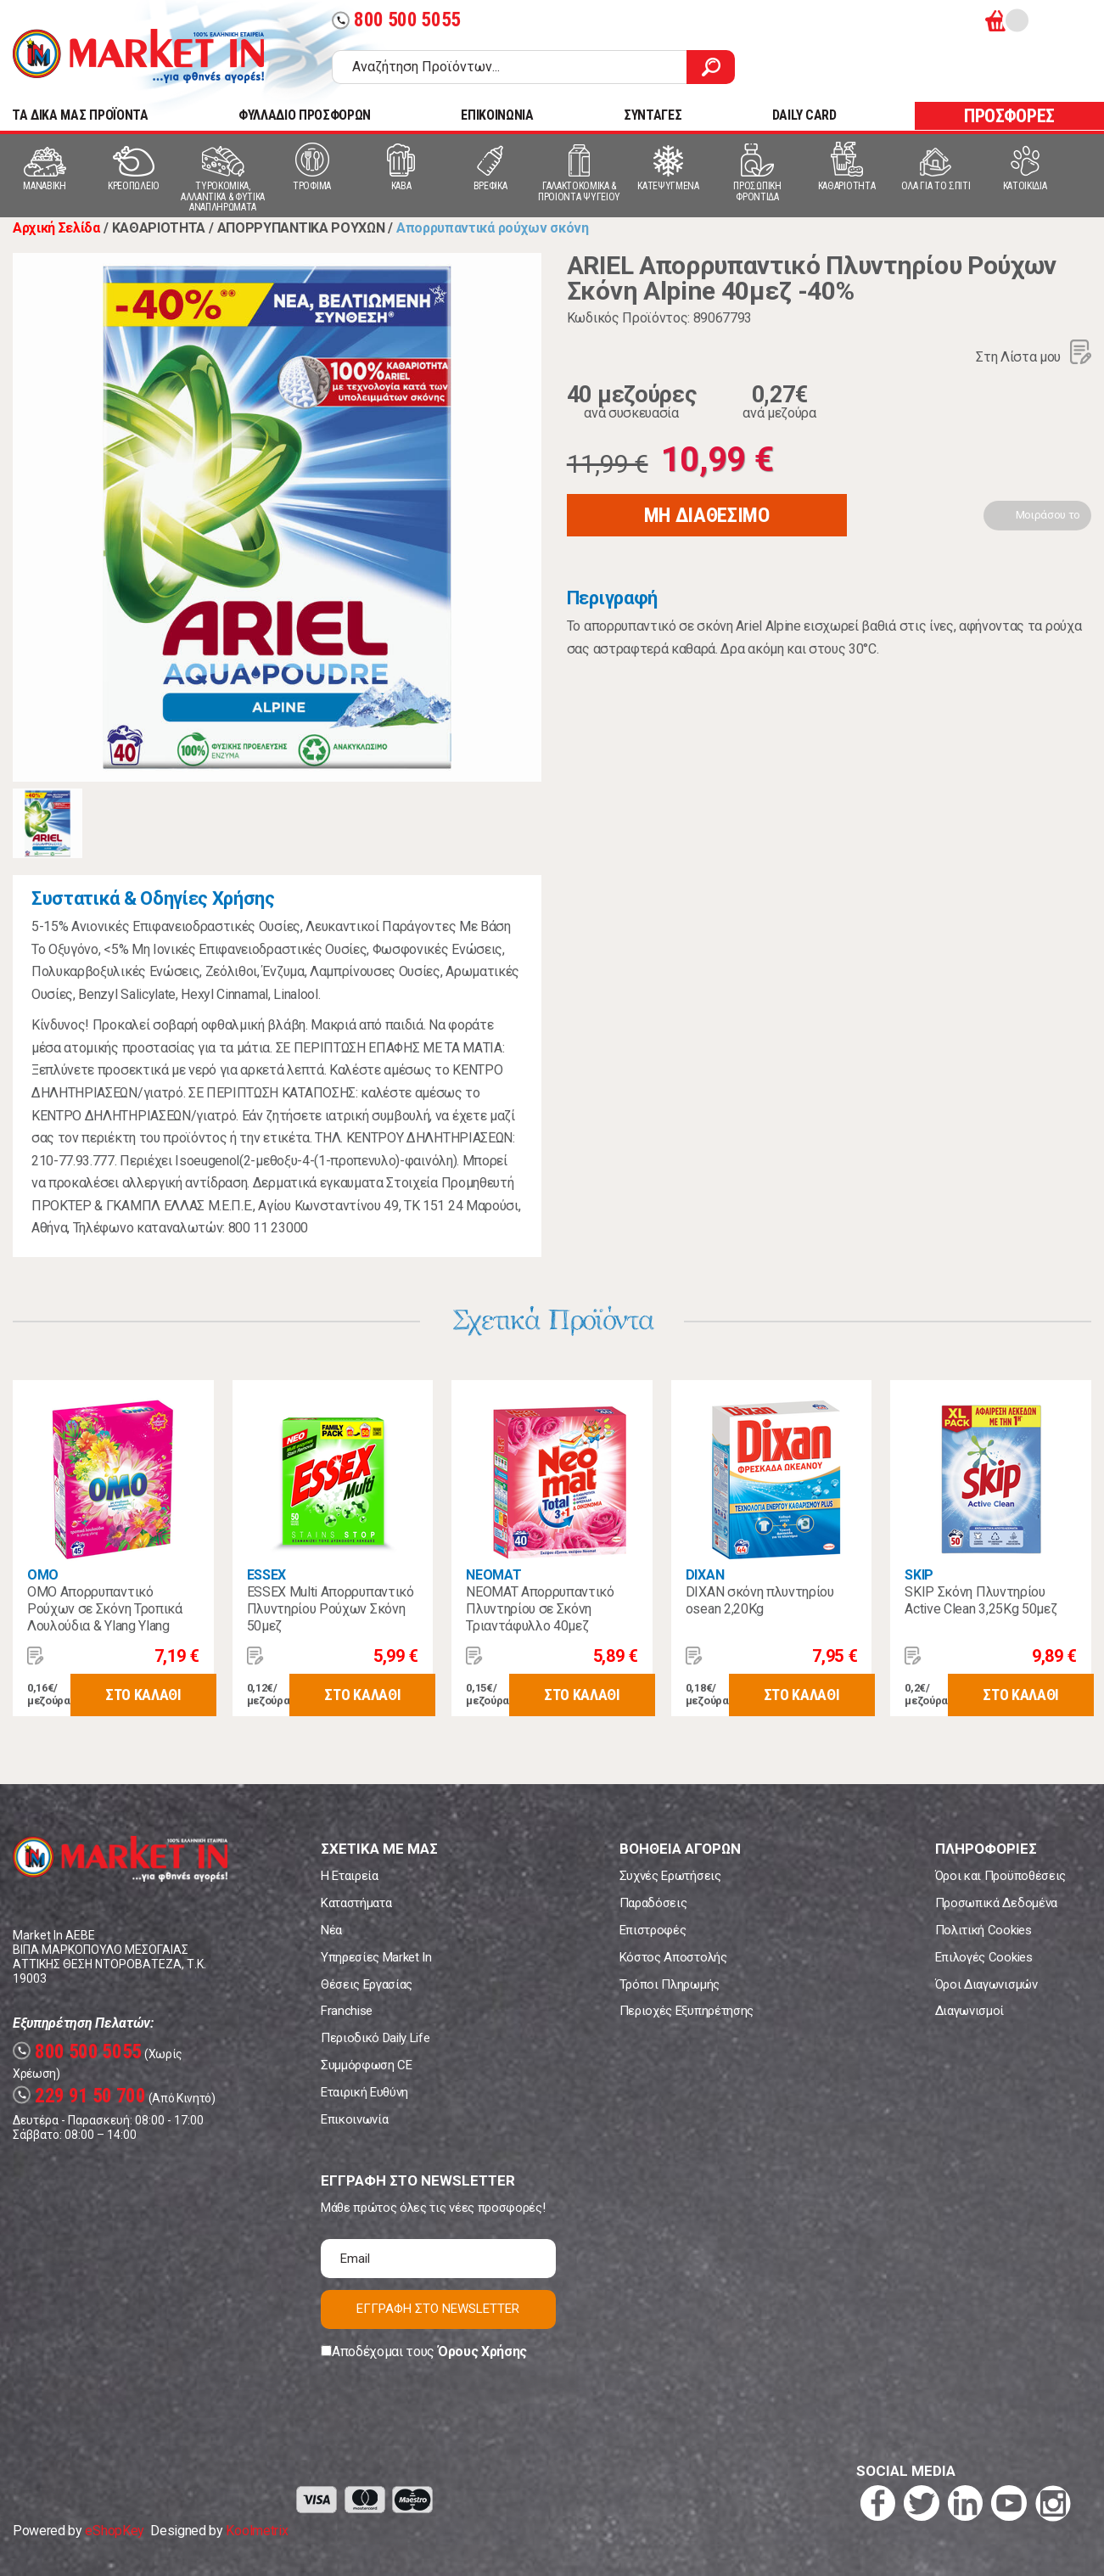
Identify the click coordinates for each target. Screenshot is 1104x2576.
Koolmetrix (257, 2531)
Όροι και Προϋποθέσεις (1000, 1875)
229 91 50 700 (79, 2096)
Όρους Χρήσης (482, 2351)
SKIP (919, 1575)
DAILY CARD (804, 115)
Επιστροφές (652, 1930)
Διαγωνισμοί (969, 2010)
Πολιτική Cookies (983, 1930)
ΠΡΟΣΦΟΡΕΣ (1009, 115)
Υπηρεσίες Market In (376, 1957)
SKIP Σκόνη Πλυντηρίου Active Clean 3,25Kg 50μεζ (980, 1600)
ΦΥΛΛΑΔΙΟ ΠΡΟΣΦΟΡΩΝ (304, 115)
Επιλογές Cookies (984, 1957)
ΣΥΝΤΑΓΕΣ (652, 115)
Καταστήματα (356, 1903)
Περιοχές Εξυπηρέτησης (686, 2010)
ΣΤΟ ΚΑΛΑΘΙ (143, 1694)
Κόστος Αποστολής (673, 1957)
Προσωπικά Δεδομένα (996, 1903)
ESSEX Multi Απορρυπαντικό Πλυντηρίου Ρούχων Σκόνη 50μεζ (330, 1609)
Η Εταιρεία (349, 1875)
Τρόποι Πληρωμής (669, 1984)
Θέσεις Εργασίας (366, 1984)
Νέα (331, 1930)
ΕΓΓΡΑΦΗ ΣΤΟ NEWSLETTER (437, 2308)
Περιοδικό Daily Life (375, 2038)
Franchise (347, 2010)
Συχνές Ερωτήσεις (670, 1875)
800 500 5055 (396, 19)
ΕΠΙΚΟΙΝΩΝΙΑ (497, 115)
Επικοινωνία (354, 2119)
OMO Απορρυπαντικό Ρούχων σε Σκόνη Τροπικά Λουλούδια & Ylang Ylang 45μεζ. (104, 1617)
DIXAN (705, 1575)
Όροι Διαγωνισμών (986, 1984)
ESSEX (266, 1575)
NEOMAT (493, 1575)
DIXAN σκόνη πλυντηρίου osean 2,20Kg (760, 1600)
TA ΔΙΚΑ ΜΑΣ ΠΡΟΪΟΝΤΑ (80, 115)
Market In (138, 56)
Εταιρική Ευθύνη (364, 2092)
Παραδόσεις (653, 1903)
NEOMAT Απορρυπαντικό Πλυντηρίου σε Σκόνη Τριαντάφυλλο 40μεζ (540, 1609)
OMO (43, 1575)
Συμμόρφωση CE (366, 2065)
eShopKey (114, 2531)
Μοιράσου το (1048, 514)
